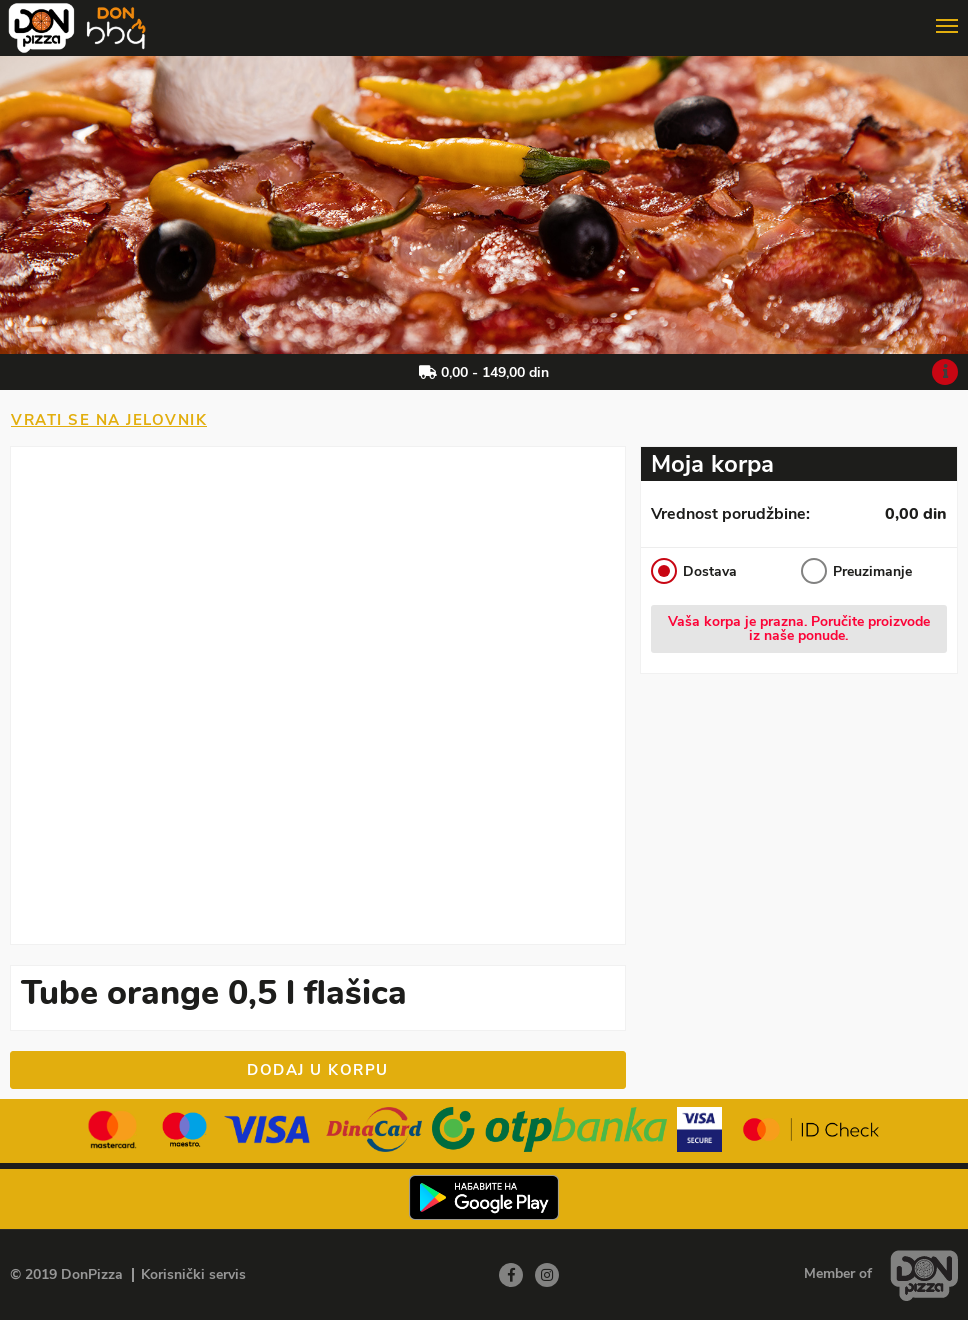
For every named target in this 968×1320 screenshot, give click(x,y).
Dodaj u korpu (318, 1070)
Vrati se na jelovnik (109, 420)
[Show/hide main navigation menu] (484, 18)
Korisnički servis (193, 1274)
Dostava (694, 571)
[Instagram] (547, 1275)
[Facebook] (511, 1275)
